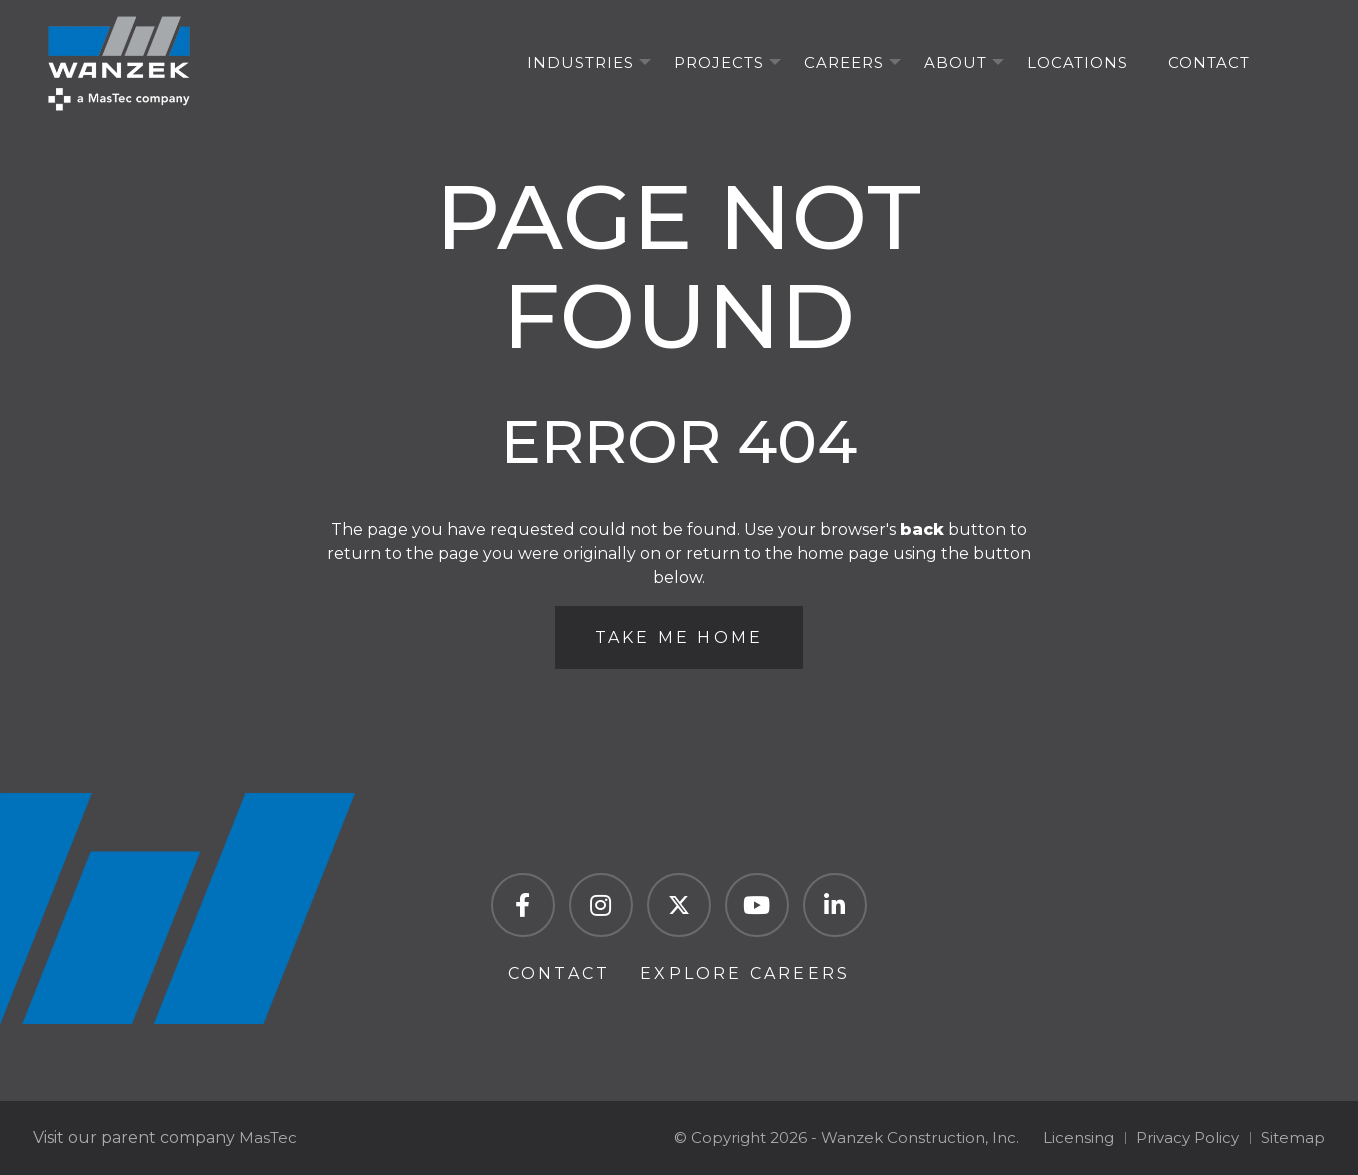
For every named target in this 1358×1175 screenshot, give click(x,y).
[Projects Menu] (775, 63)
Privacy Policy (1187, 1137)
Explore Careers (745, 973)
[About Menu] (998, 63)
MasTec (268, 1137)
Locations (1077, 62)
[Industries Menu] (645, 63)
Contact (1209, 62)
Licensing (1078, 1137)
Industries (580, 62)
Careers (844, 62)
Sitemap (1293, 1137)
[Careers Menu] (895, 63)
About (955, 62)
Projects (719, 62)
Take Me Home (679, 637)
